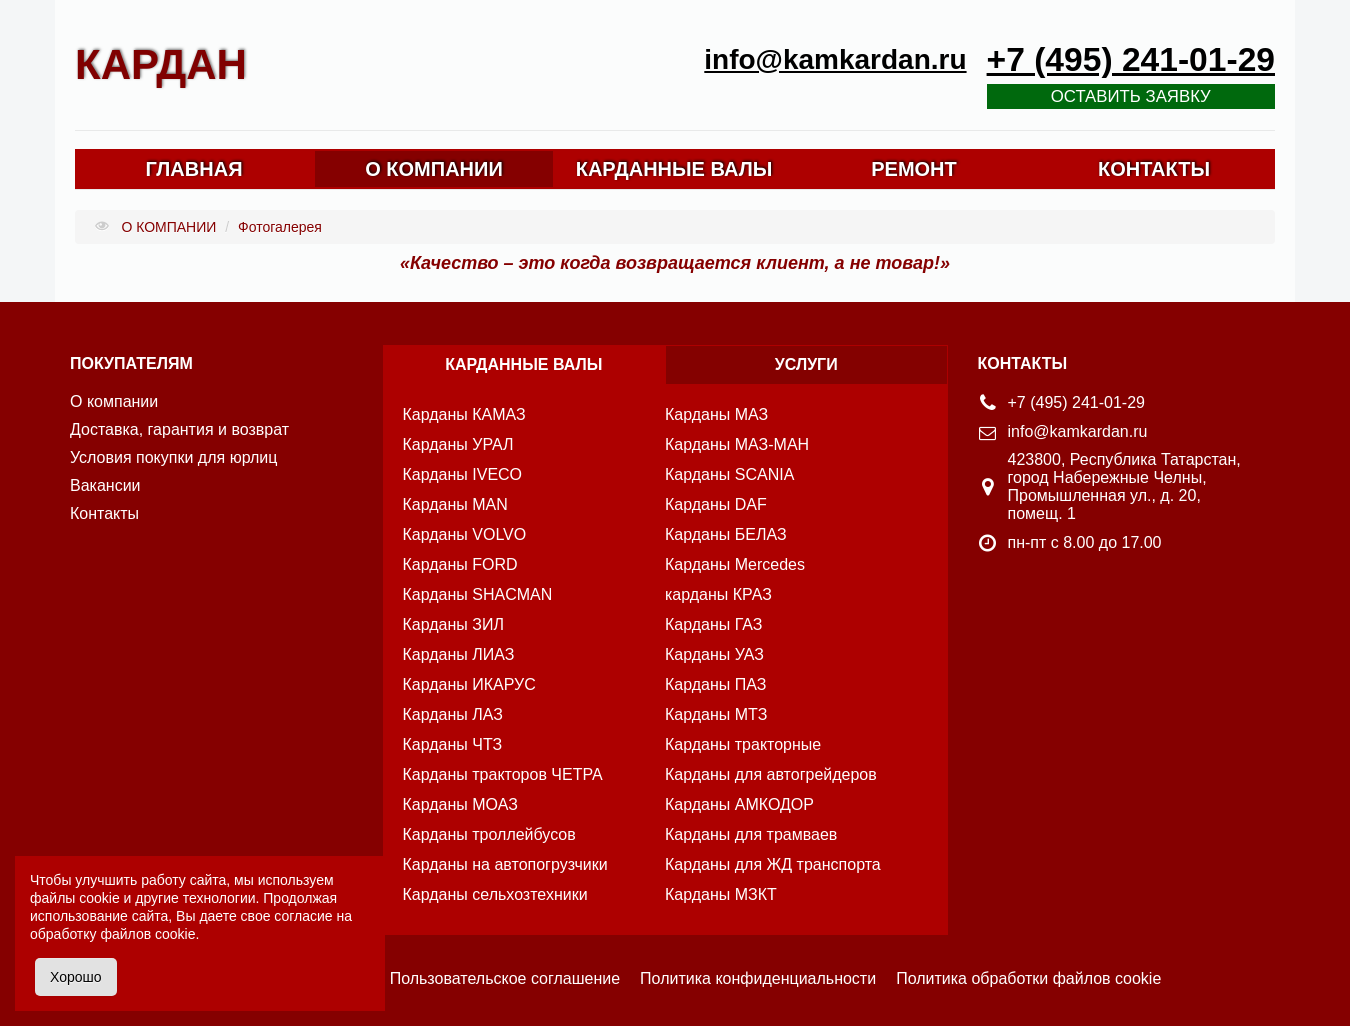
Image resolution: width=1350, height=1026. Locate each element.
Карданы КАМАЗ (464, 414)
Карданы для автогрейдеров (771, 774)
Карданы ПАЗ (715, 684)
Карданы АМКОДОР (739, 804)
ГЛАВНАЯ (193, 169)
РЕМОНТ (914, 169)
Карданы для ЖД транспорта (773, 864)
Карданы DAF (716, 504)
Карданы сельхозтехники (495, 894)
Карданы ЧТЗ (453, 744)
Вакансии (105, 485)
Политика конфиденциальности (758, 978)
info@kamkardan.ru (835, 59)
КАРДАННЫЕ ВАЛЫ (674, 169)
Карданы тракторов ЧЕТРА (503, 774)
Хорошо (76, 977)
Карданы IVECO (463, 474)
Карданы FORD (460, 564)
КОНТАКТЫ (1154, 169)
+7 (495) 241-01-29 (1131, 59)
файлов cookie (147, 934)
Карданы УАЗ (714, 654)
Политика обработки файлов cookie (1028, 978)
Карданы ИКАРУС (469, 684)
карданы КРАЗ (718, 594)
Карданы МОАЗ (460, 804)
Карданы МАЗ (716, 414)
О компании (114, 401)
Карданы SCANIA (729, 474)
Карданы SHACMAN (478, 594)
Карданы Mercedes (735, 564)
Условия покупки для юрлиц (173, 457)
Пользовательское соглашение (505, 978)
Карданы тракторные (743, 744)
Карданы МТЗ (716, 714)
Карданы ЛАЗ (453, 714)
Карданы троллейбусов (489, 834)
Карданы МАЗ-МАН (737, 444)
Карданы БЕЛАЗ (726, 534)
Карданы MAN (455, 504)
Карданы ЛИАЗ (459, 654)
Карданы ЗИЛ (453, 624)
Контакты (104, 513)
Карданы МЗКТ (721, 894)
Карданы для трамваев (751, 834)
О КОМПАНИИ (434, 169)
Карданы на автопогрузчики (505, 864)
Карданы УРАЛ (458, 444)
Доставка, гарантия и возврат (179, 429)
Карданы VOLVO (465, 534)
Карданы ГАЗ (714, 624)
